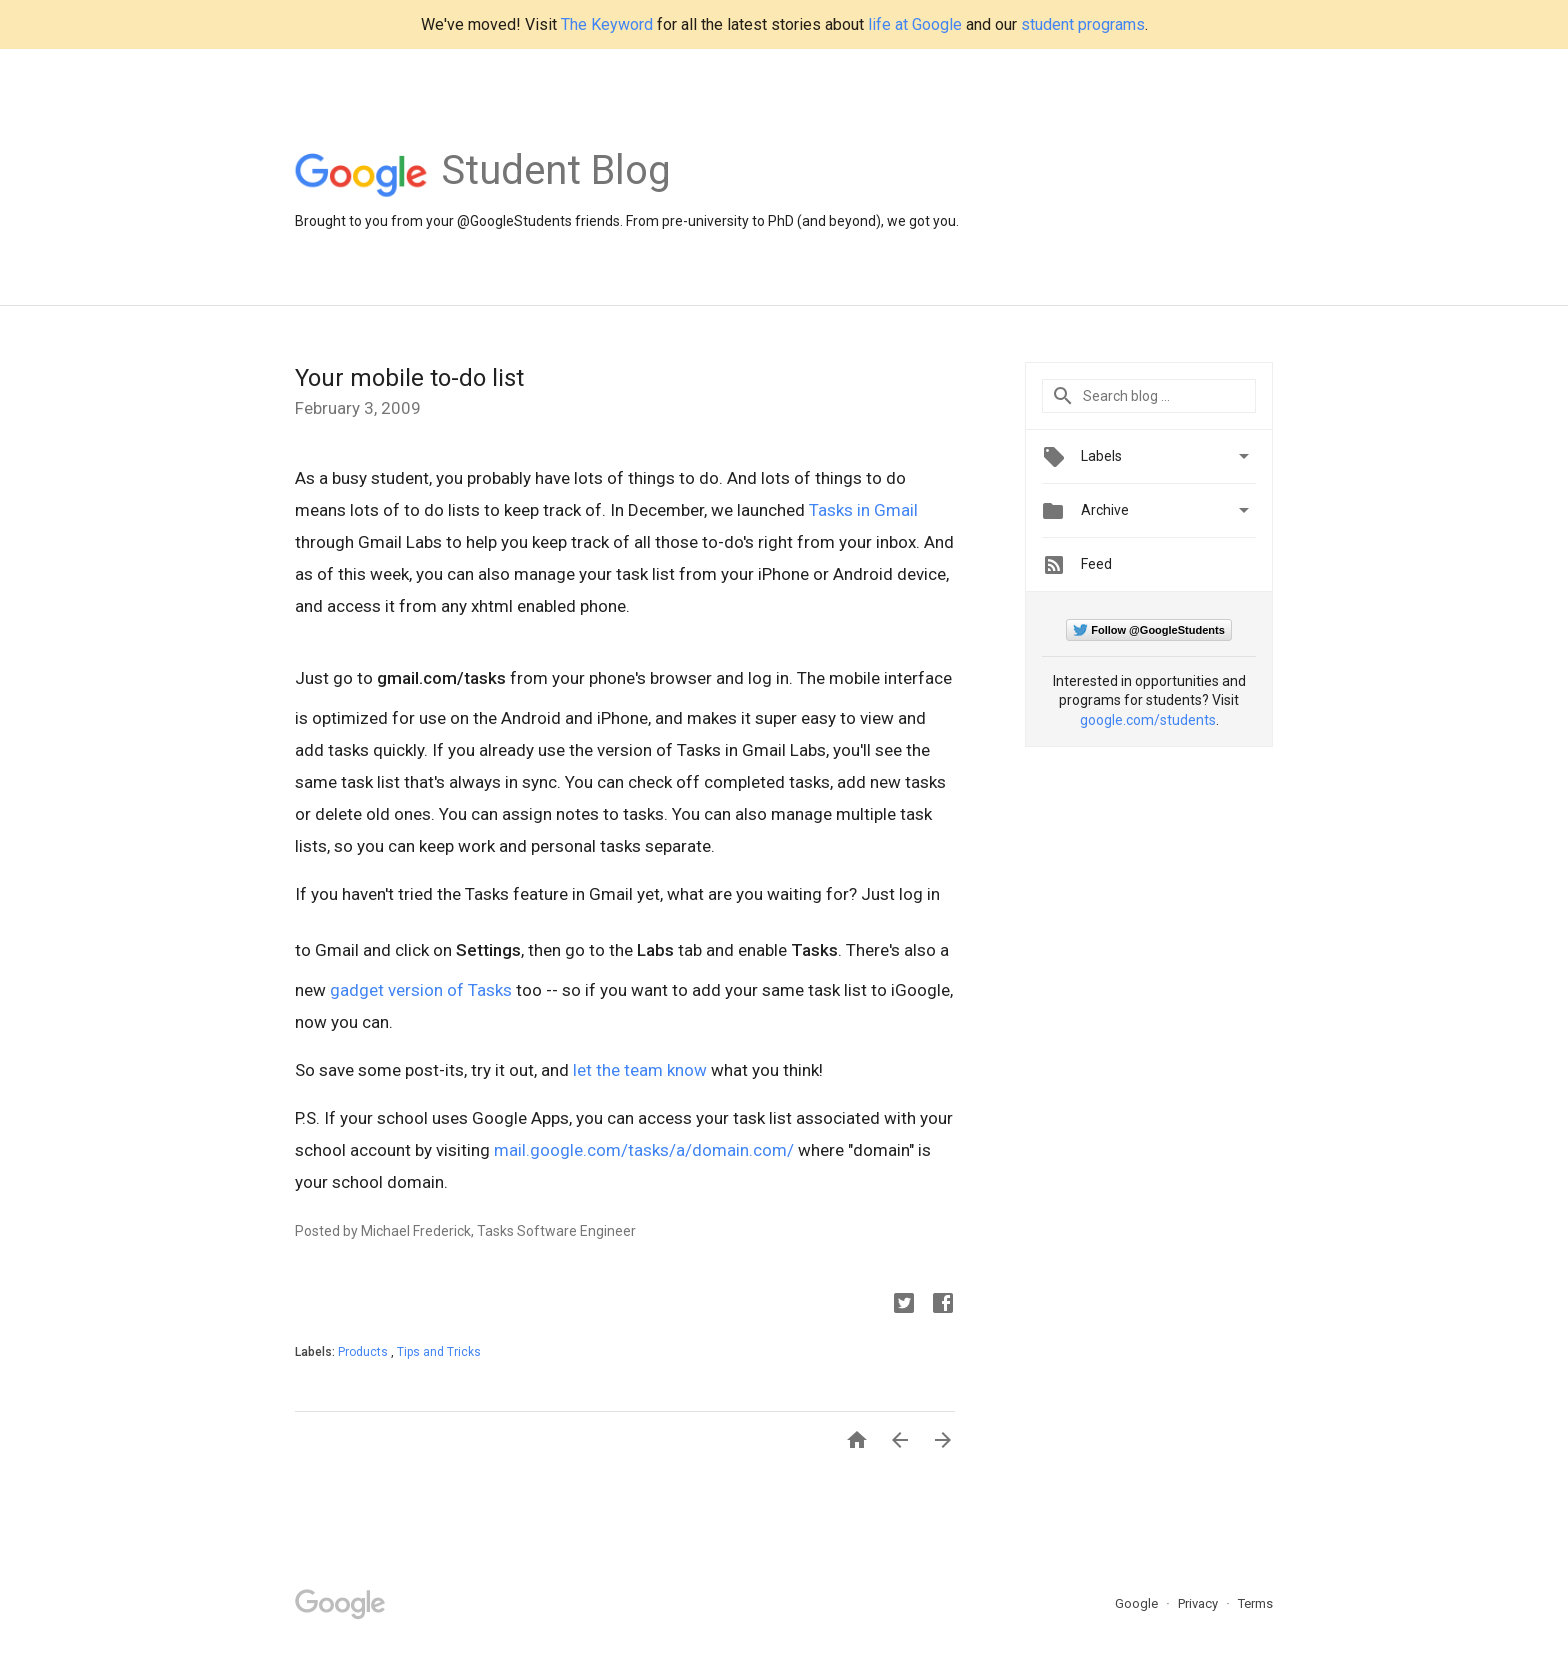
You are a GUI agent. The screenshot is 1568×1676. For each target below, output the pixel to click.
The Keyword (607, 24)
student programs (1083, 24)
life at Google (915, 24)
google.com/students (1148, 720)
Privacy (1199, 1603)
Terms (1255, 1603)
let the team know (640, 1070)
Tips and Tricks (439, 1352)
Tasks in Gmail (863, 510)
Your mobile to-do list (409, 378)
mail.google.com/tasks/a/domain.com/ (644, 1150)
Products (364, 1352)
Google (1138, 1603)
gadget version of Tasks (421, 990)
